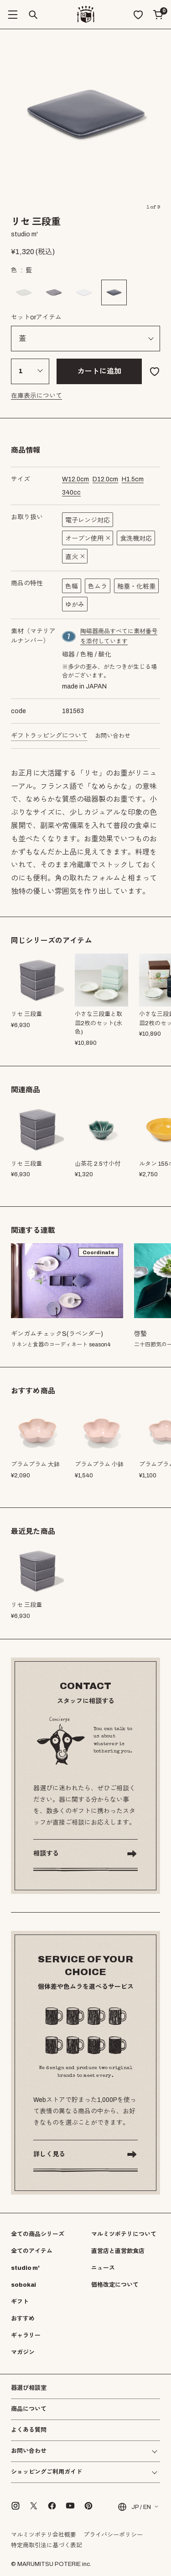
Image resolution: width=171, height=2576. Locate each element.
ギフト (20, 2302)
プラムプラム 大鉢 (35, 1464)
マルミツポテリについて (123, 2234)
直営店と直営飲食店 (118, 2251)
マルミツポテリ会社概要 (43, 2535)
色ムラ (97, 586)
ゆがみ (74, 604)
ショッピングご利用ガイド (46, 2472)
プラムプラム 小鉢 (99, 1464)
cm (75, 479)
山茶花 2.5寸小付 (97, 1164)
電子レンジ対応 (87, 520)
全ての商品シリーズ (37, 2234)
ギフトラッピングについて (49, 735)
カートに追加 (99, 371)
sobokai (23, 2285)
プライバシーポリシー (113, 2535)
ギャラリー (26, 2335)
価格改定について (115, 2285)
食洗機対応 (136, 538)
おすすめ (23, 2318)
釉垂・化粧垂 (136, 586)
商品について (29, 2409)
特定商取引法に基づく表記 (46, 2545)
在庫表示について (36, 395)
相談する (46, 1853)
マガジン (23, 2352)
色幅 (71, 586)
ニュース (103, 2268)
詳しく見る (49, 2154)
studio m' (25, 2268)
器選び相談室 (29, 2388)
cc (71, 492)
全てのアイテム (31, 2251)
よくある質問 (29, 2430)
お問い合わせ (112, 736)
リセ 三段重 (26, 1164)
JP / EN (134, 2507)
